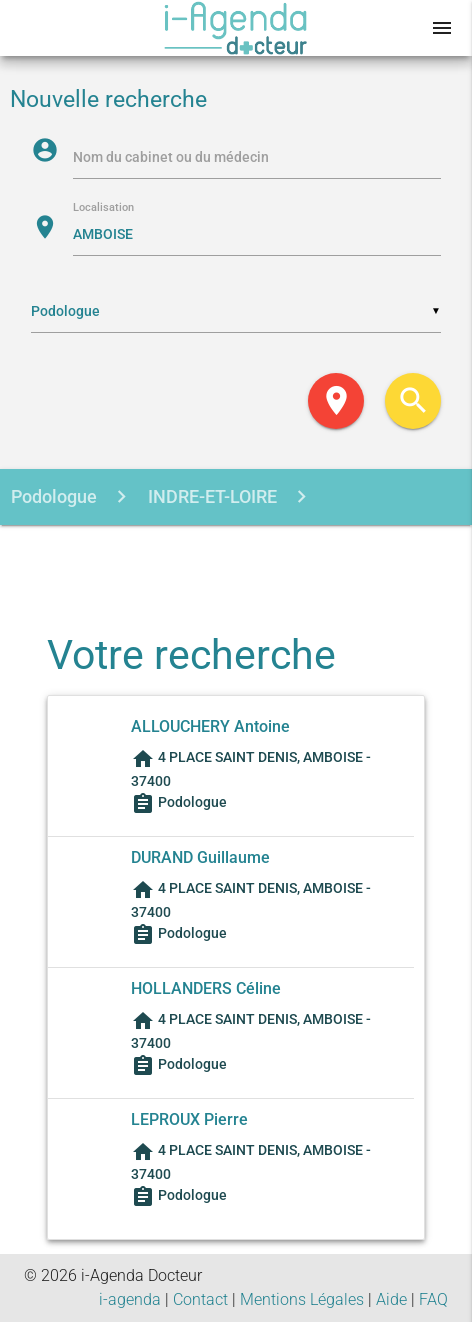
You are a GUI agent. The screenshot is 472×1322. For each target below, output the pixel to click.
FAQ (433, 1299)
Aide (391, 1299)
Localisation (103, 208)
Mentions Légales (302, 1299)
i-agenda (130, 1299)
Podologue (54, 496)
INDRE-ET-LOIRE (210, 496)
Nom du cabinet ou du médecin (171, 157)
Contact (200, 1299)
